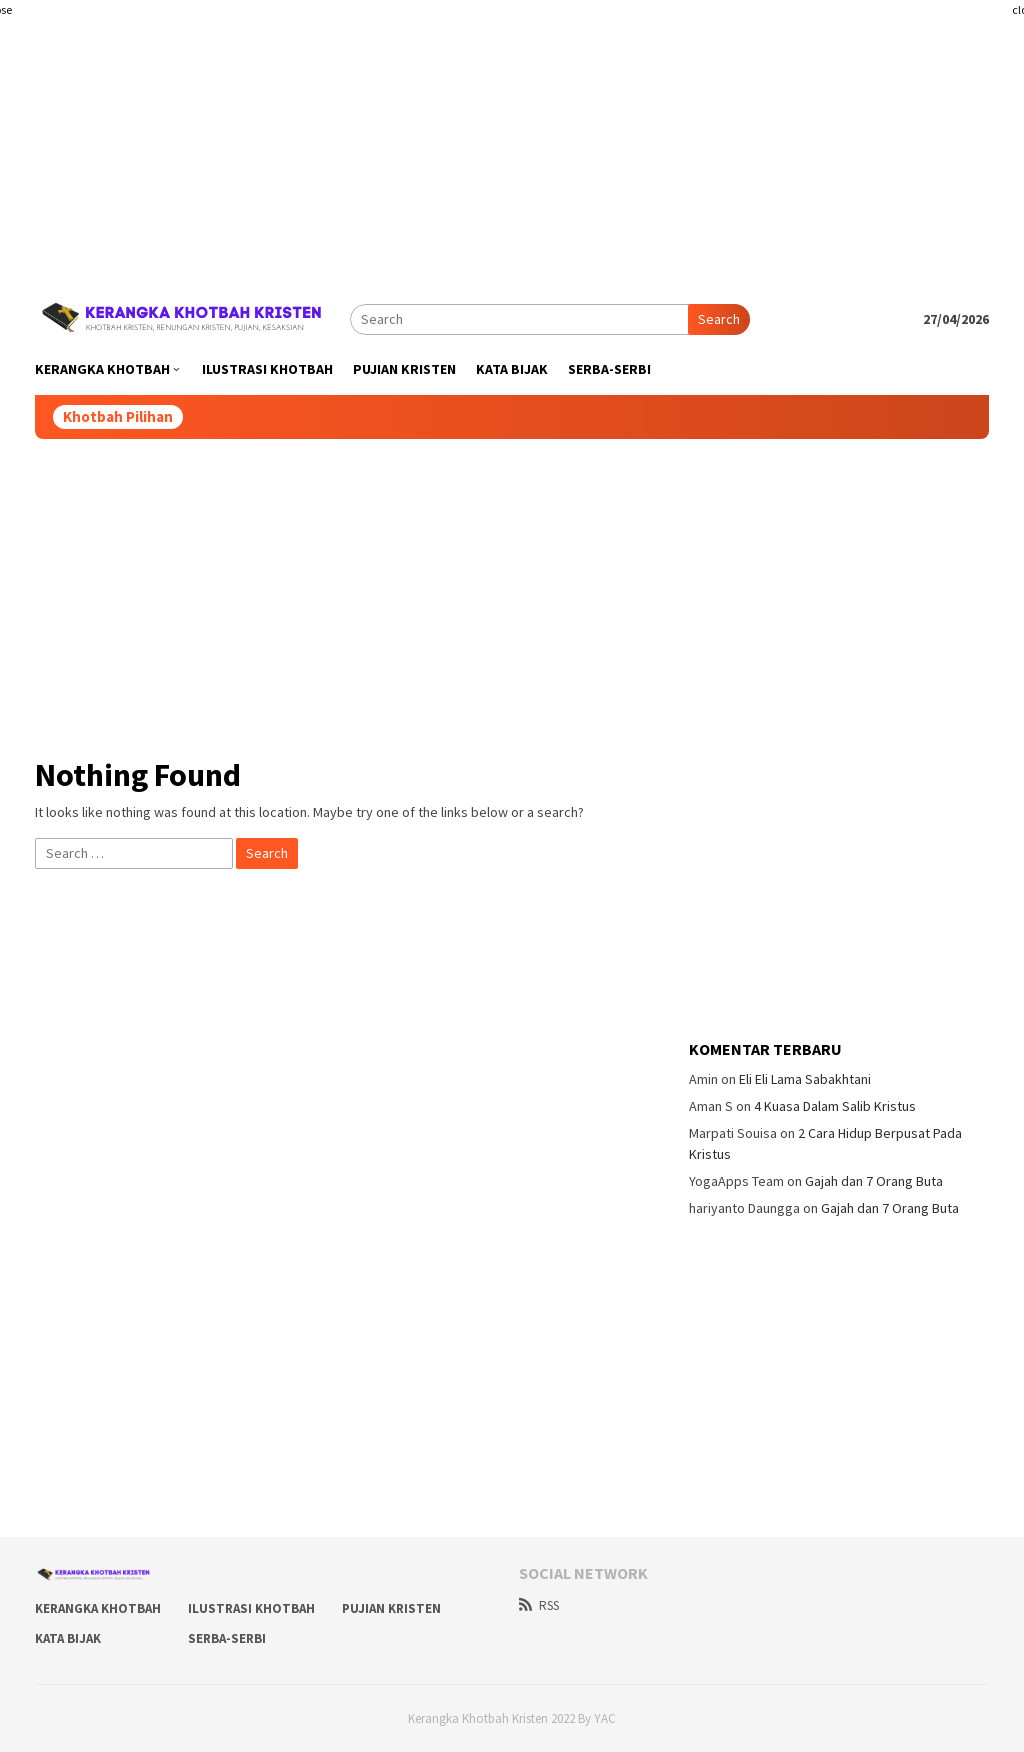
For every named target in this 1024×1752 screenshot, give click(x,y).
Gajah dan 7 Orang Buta (874, 1181)
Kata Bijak (68, 1638)
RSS (539, 1605)
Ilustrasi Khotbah (251, 1608)
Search (719, 319)
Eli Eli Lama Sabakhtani (805, 1079)
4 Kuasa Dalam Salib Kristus (835, 1106)
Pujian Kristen (391, 1608)
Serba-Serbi (227, 1638)
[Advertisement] (512, 140)
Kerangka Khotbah (98, 1608)
